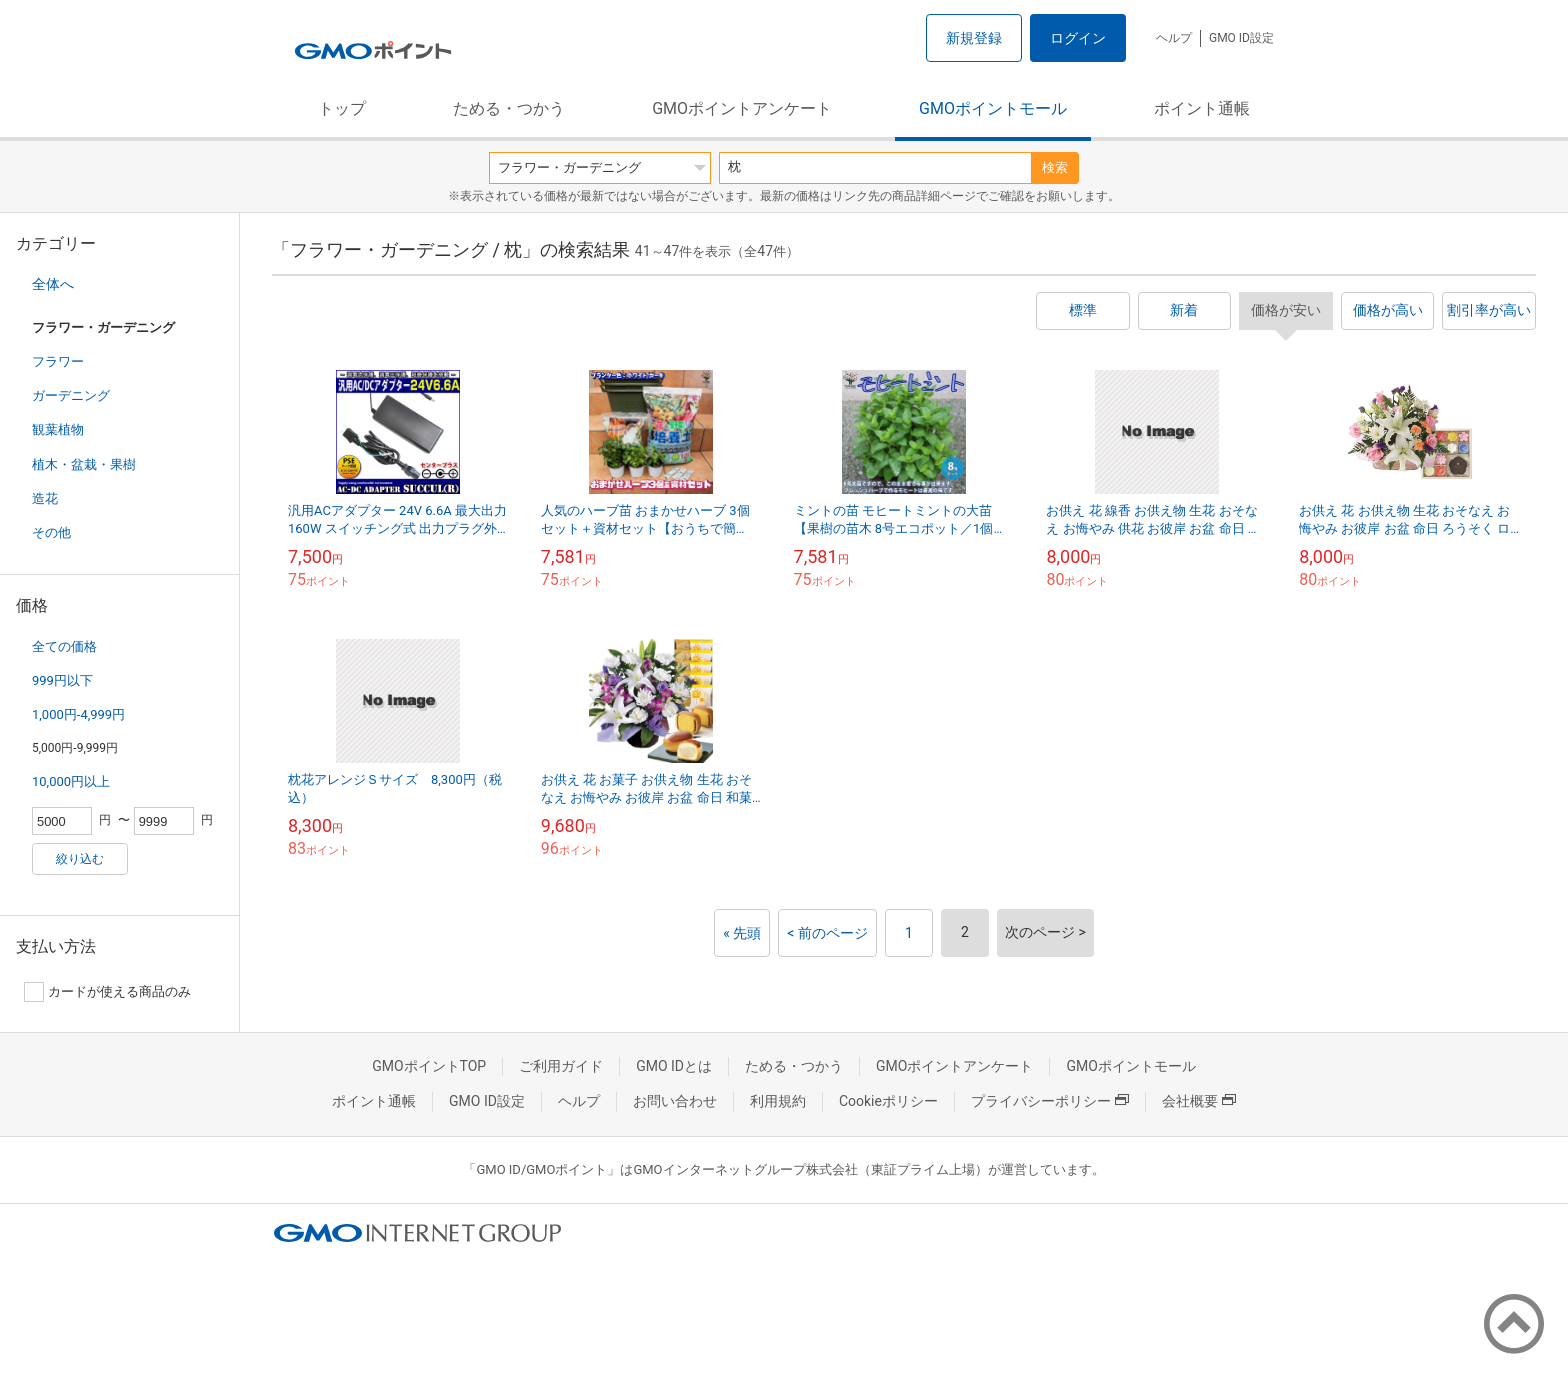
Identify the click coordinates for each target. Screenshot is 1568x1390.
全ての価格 (64, 646)
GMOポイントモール (993, 108)
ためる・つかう (509, 108)
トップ (342, 108)
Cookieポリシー (888, 1101)
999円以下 (62, 680)
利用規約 (778, 1101)
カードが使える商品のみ (107, 992)
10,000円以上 (71, 781)
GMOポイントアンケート (742, 108)
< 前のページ (827, 933)
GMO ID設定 (1241, 38)
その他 (51, 532)
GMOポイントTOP (429, 1066)
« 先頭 (742, 933)
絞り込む (80, 859)
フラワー (58, 361)
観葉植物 (58, 429)
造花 (45, 498)
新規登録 (974, 38)
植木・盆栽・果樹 (84, 464)
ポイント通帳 (1202, 108)
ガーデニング (71, 395)
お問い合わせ (675, 1101)
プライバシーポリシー (1050, 1101)
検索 (1055, 167)
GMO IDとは (674, 1066)
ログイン (1078, 38)
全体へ (53, 284)
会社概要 (1199, 1101)
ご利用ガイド (561, 1066)
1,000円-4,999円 (78, 714)
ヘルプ (1174, 38)
